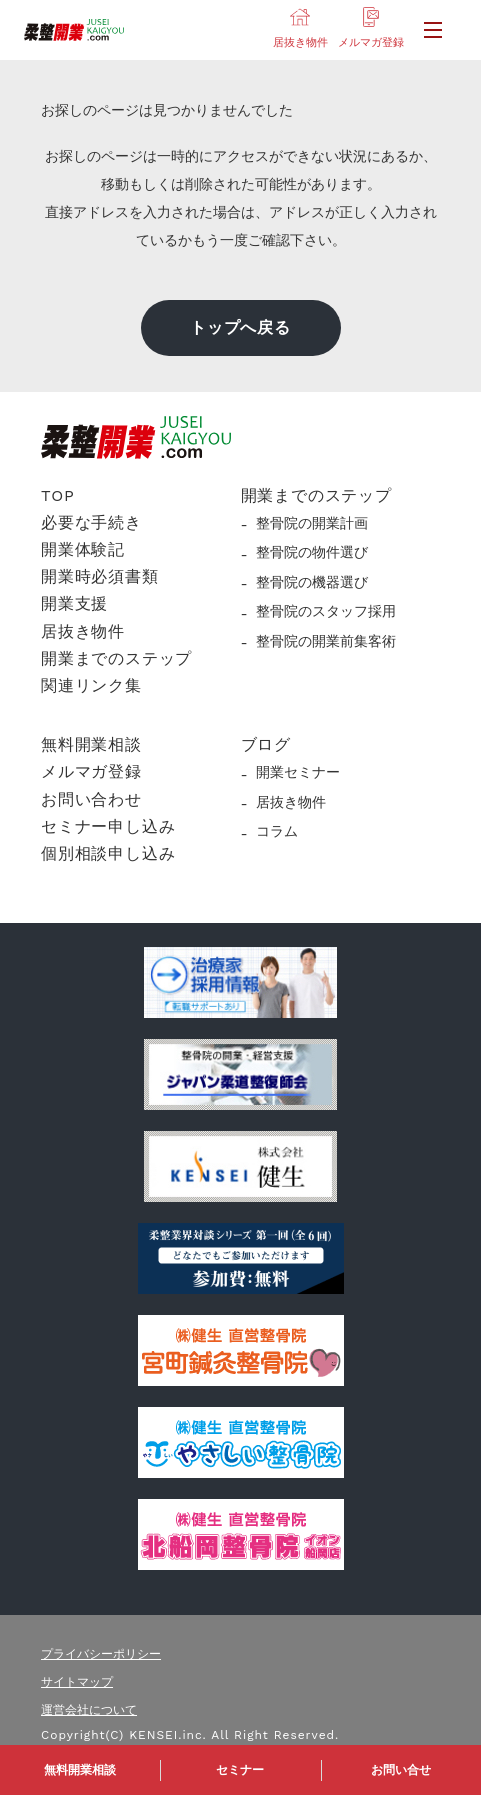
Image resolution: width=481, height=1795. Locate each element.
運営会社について (89, 1710)
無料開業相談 (80, 1770)
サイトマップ (77, 1682)
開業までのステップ (116, 658)
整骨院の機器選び (312, 582)
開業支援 (74, 603)
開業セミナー (298, 772)
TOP (57, 495)
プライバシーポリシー (101, 1654)
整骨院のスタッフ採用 (326, 611)
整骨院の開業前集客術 (326, 641)
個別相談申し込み (108, 853)
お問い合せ (401, 1770)
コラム (277, 831)
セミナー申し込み (108, 826)
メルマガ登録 (91, 771)
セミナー (240, 1770)
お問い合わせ (91, 799)
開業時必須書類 (100, 576)
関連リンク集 (91, 685)
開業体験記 (83, 549)
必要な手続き (91, 522)
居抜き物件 (83, 631)
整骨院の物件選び (312, 552)
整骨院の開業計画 (312, 523)
